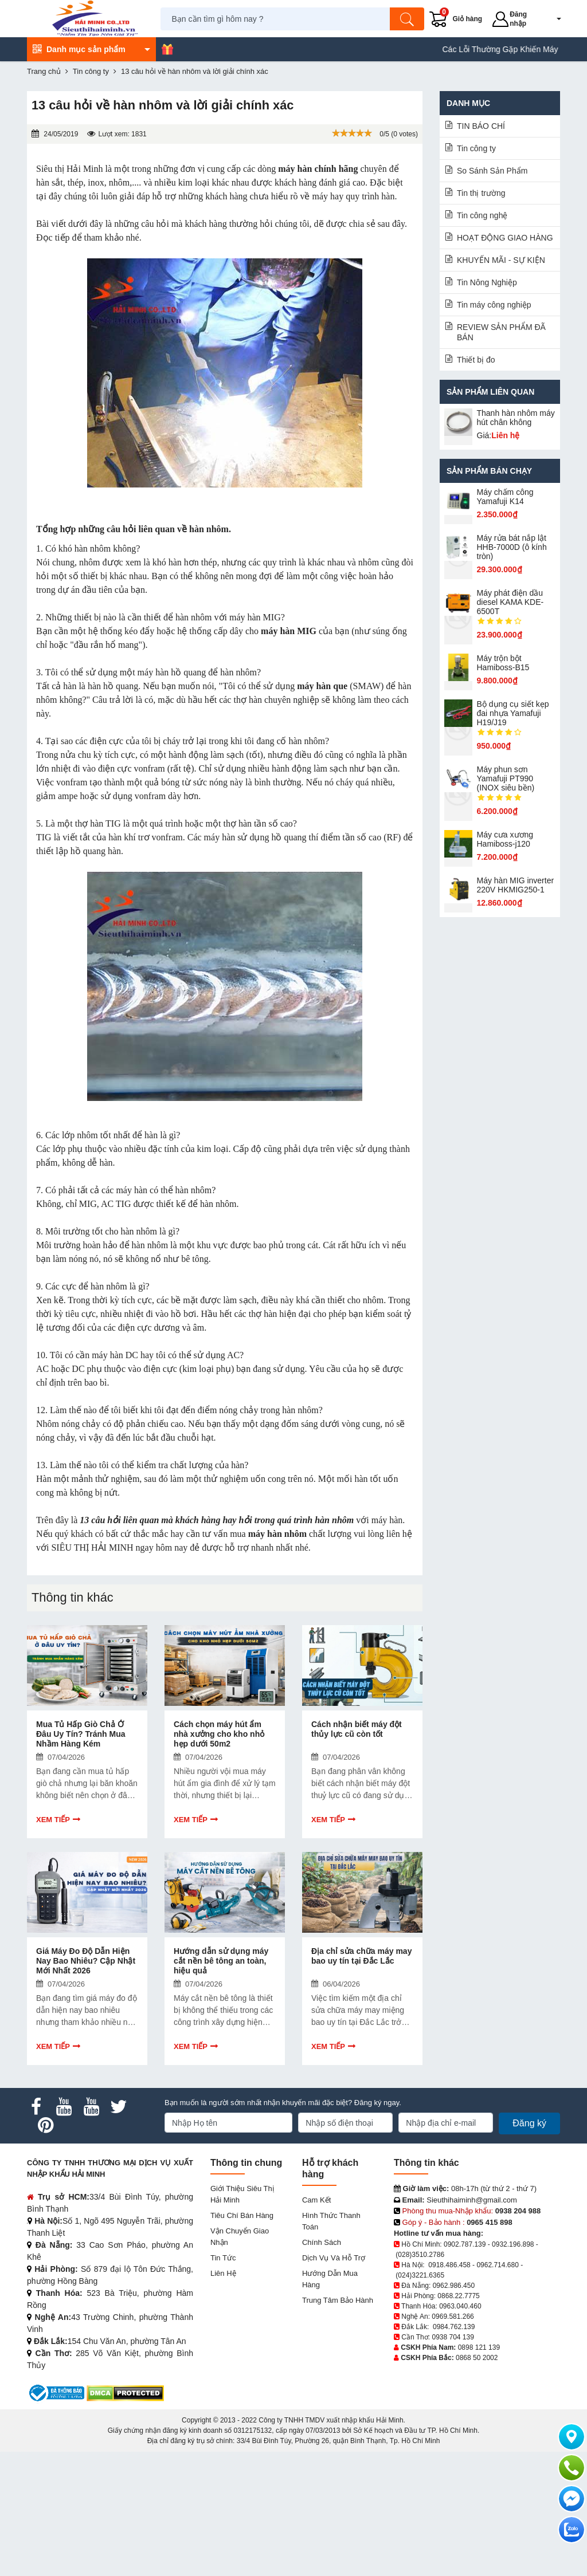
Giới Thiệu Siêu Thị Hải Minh (242, 2194)
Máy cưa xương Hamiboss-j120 (505, 839)
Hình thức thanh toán (331, 2221)
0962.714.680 (497, 2265)
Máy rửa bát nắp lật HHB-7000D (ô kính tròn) (512, 547)
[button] (551, 18)
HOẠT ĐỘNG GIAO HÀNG (505, 237)
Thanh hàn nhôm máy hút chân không (516, 417)
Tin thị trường (481, 193)
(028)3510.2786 (420, 2255)
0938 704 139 (452, 2337)
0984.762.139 (454, 2327)
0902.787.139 (465, 2244)
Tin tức (223, 2257)
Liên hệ (223, 2273)
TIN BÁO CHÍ (481, 126)
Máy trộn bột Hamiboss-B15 (503, 663)
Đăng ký (529, 2123)
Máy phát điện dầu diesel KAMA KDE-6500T (510, 602)
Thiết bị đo (476, 359)
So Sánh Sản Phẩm (492, 170)
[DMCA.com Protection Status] (125, 2392)
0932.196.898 (513, 2244)
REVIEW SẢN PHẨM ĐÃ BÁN (501, 332)
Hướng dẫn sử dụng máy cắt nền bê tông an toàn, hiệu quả (221, 1960)
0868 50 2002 (477, 2358)
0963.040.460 (460, 2306)
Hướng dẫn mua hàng (330, 2279)
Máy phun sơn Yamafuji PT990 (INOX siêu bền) (506, 778)
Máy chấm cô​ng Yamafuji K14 (505, 496)
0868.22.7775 (458, 2296)
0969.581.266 (452, 2316)
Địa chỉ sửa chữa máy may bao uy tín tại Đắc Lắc (361, 1955)
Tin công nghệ (482, 215)
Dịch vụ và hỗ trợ (333, 2257)
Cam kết (316, 2200)
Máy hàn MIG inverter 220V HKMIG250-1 (515, 885)
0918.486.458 (449, 2265)
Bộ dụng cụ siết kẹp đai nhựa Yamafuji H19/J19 (513, 713)
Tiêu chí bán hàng (241, 2215)
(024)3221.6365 (420, 2275)
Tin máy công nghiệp (494, 304)
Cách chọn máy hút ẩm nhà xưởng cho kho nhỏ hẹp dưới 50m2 (219, 1734)
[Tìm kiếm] (407, 18)
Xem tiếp (53, 1819)
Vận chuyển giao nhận (239, 2237)
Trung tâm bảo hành (337, 2300)
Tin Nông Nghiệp (487, 282)
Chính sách (321, 2242)
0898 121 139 (479, 2347)
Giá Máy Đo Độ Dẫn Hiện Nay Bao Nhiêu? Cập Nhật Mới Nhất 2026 (85, 1960)
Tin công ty (476, 148)
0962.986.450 (454, 2286)
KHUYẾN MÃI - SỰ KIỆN (501, 260)
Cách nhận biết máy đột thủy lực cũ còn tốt (356, 1729)
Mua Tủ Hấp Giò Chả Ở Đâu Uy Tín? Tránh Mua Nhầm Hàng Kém (81, 1734)
